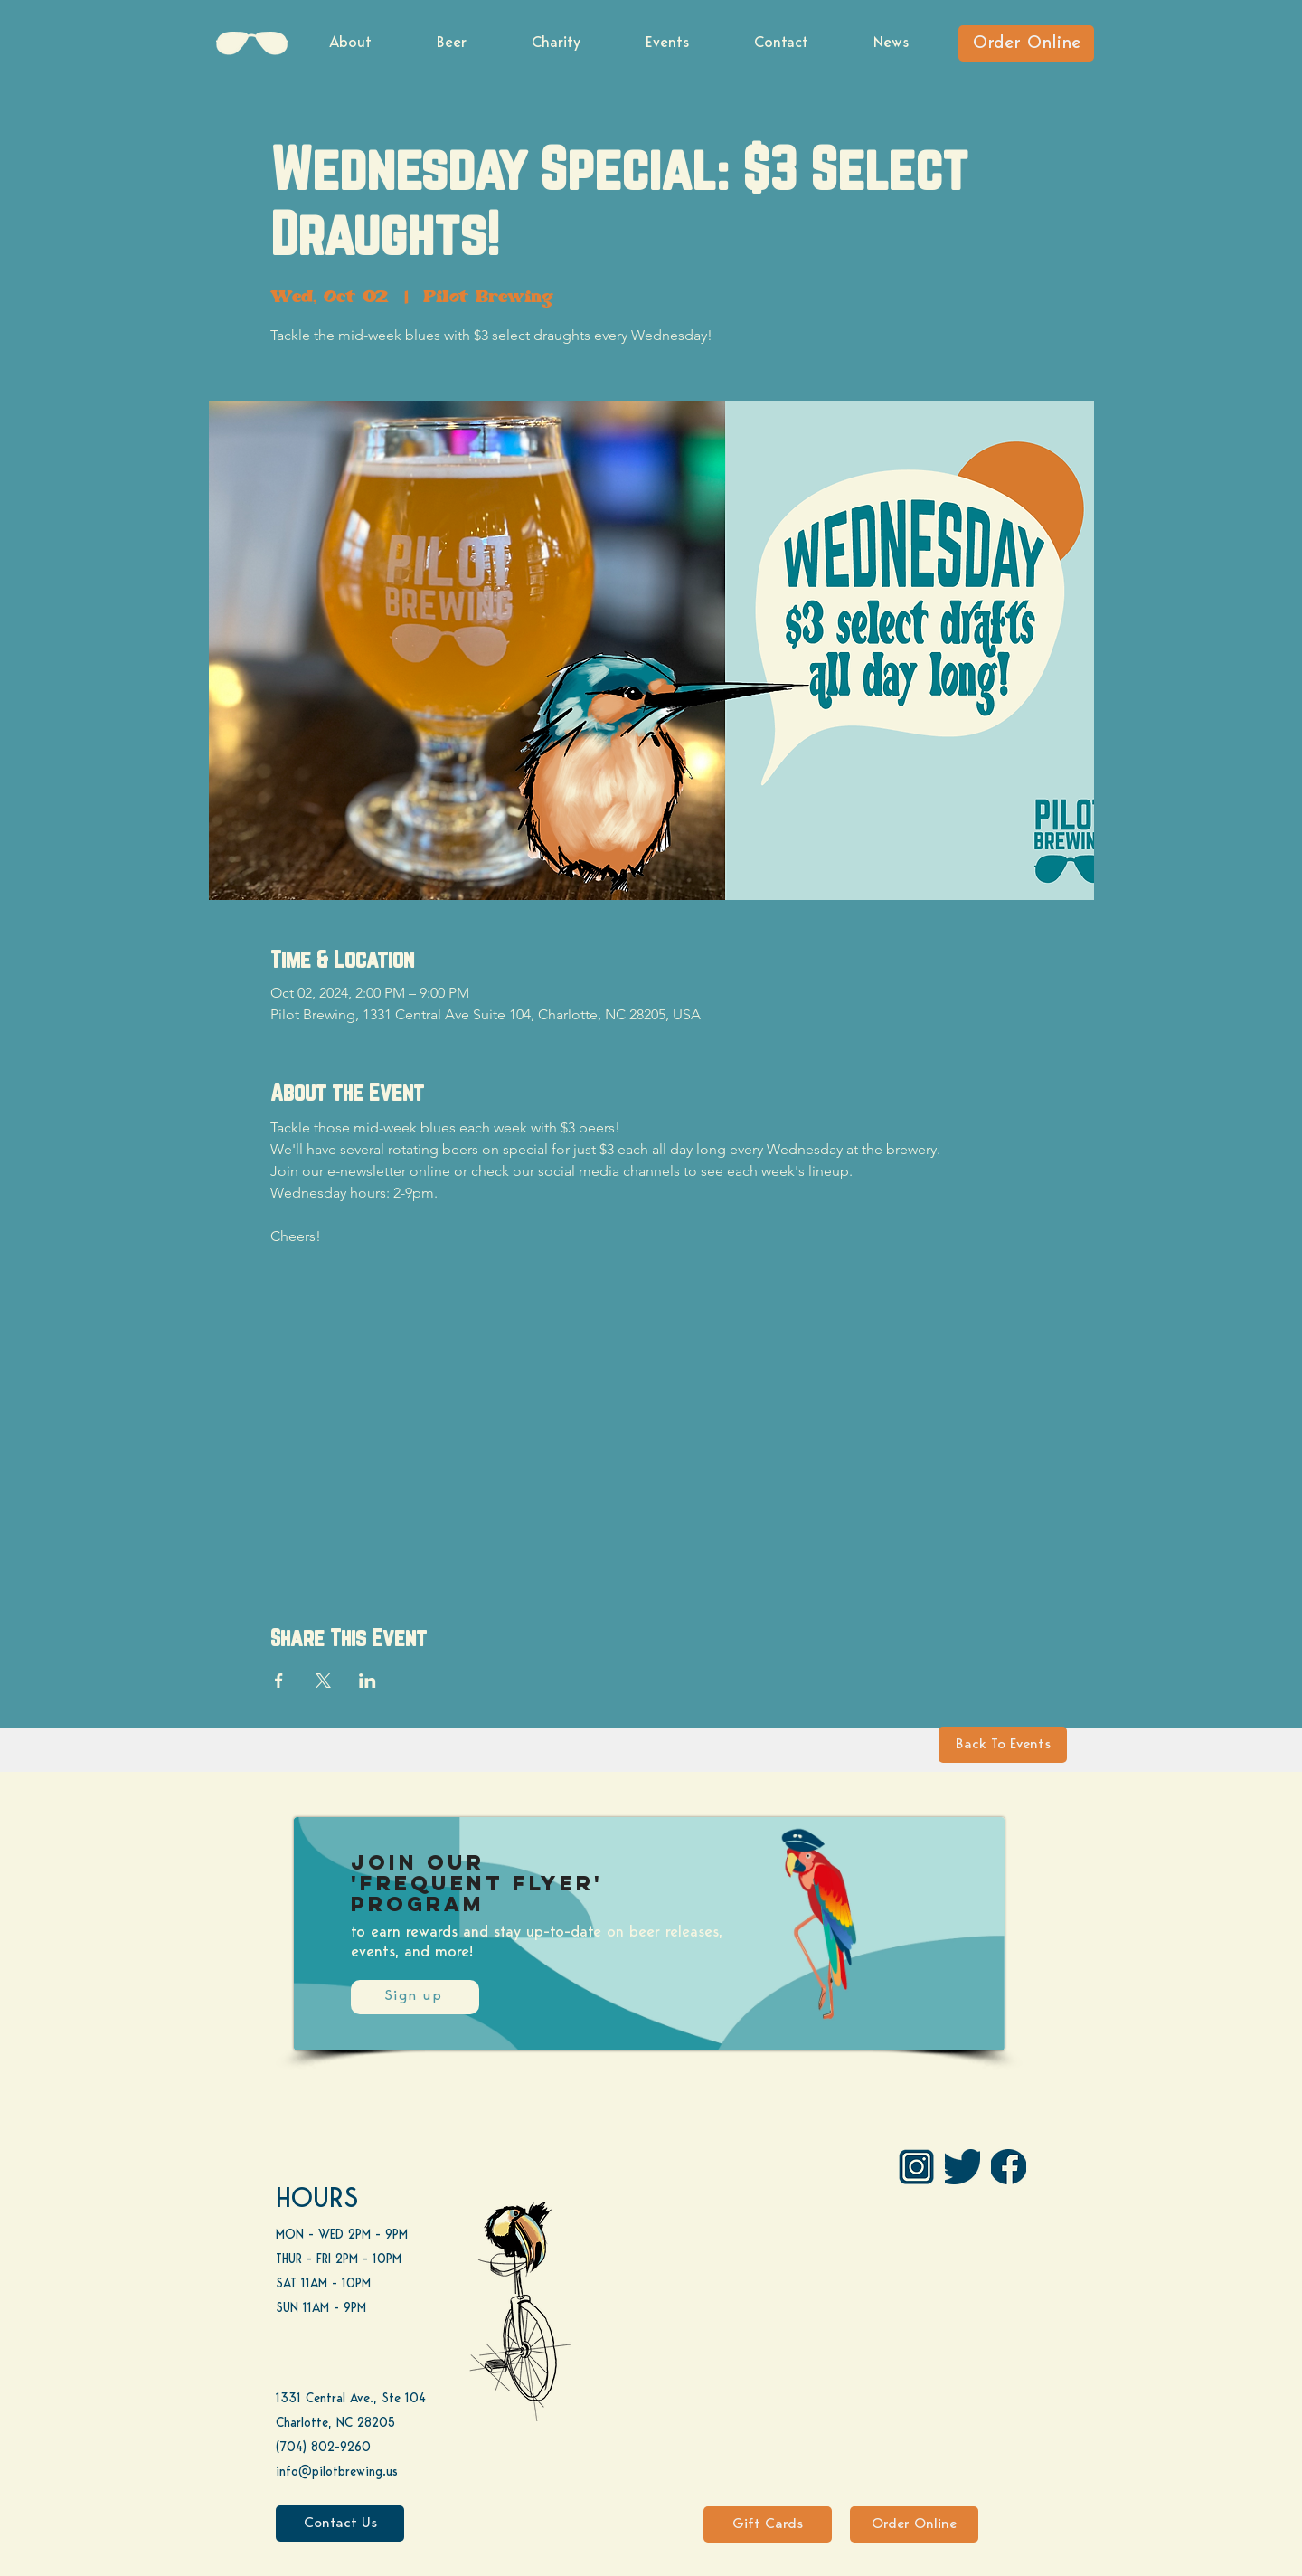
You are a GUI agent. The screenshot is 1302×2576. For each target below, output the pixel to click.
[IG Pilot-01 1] (916, 2166)
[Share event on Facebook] (279, 1680)
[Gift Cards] (767, 2524)
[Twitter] (962, 2166)
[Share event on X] (323, 1680)
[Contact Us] (340, 2523)
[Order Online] (1026, 43)
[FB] (1008, 2166)
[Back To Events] (1003, 1745)
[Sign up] (415, 1997)
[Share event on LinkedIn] (367, 1680)
